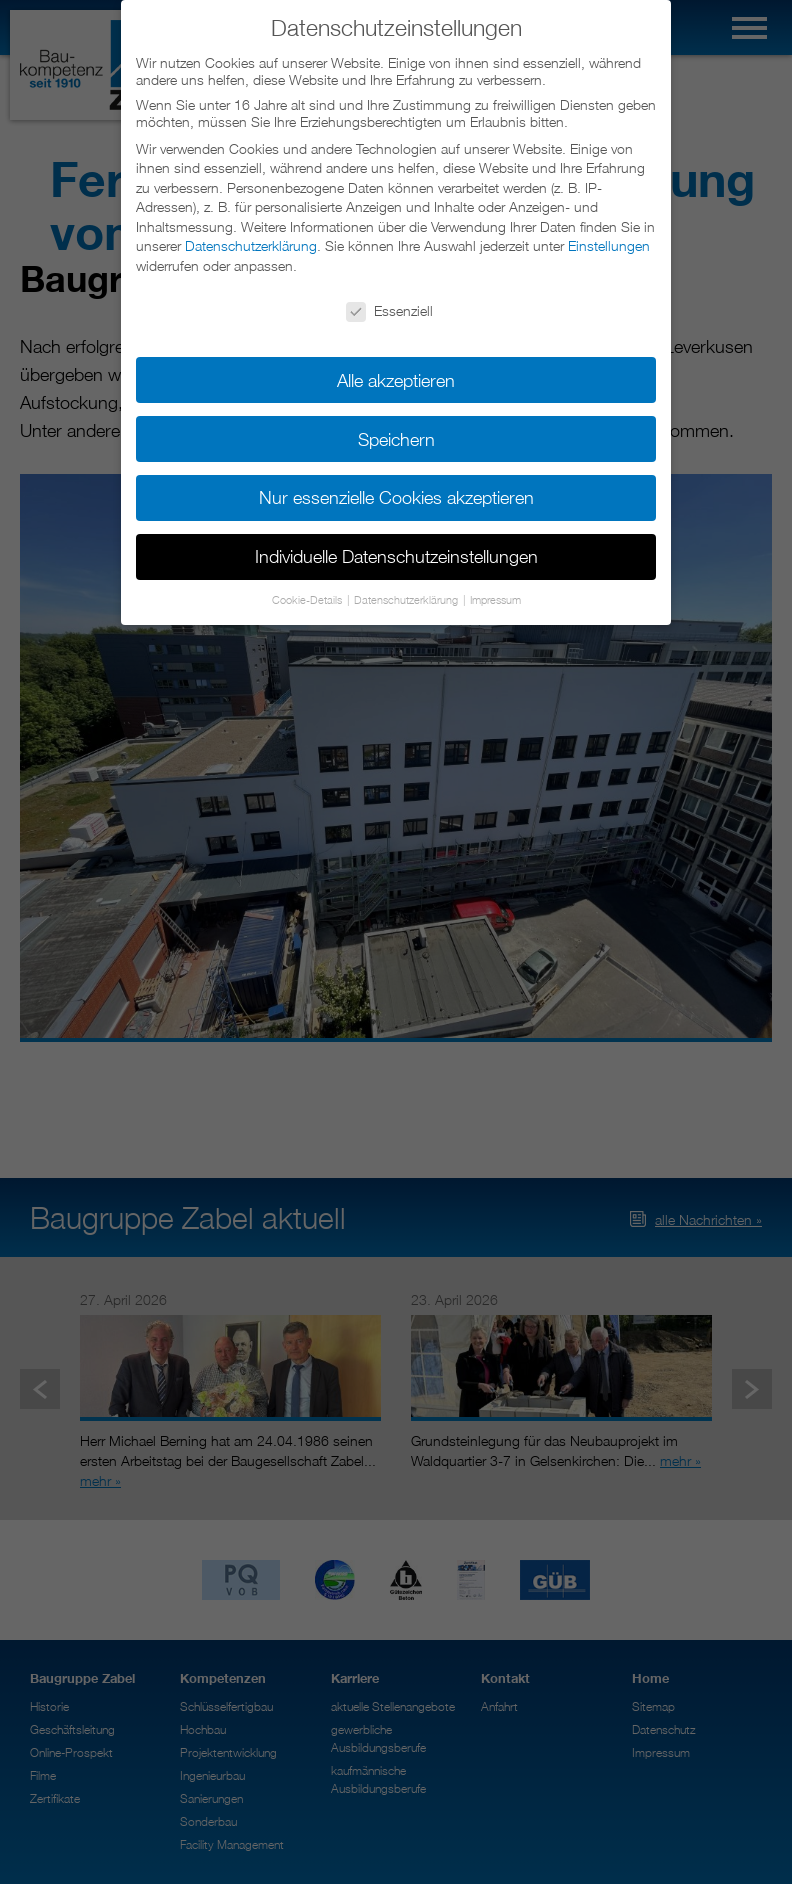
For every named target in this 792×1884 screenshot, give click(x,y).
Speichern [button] (396, 435)
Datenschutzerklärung (251, 242)
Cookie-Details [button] (308, 597)
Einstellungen (609, 242)
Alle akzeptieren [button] (396, 376)
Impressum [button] (495, 597)
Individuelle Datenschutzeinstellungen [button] (396, 553)
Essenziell (389, 306)
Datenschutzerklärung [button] (407, 597)
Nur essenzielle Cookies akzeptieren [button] (396, 494)
